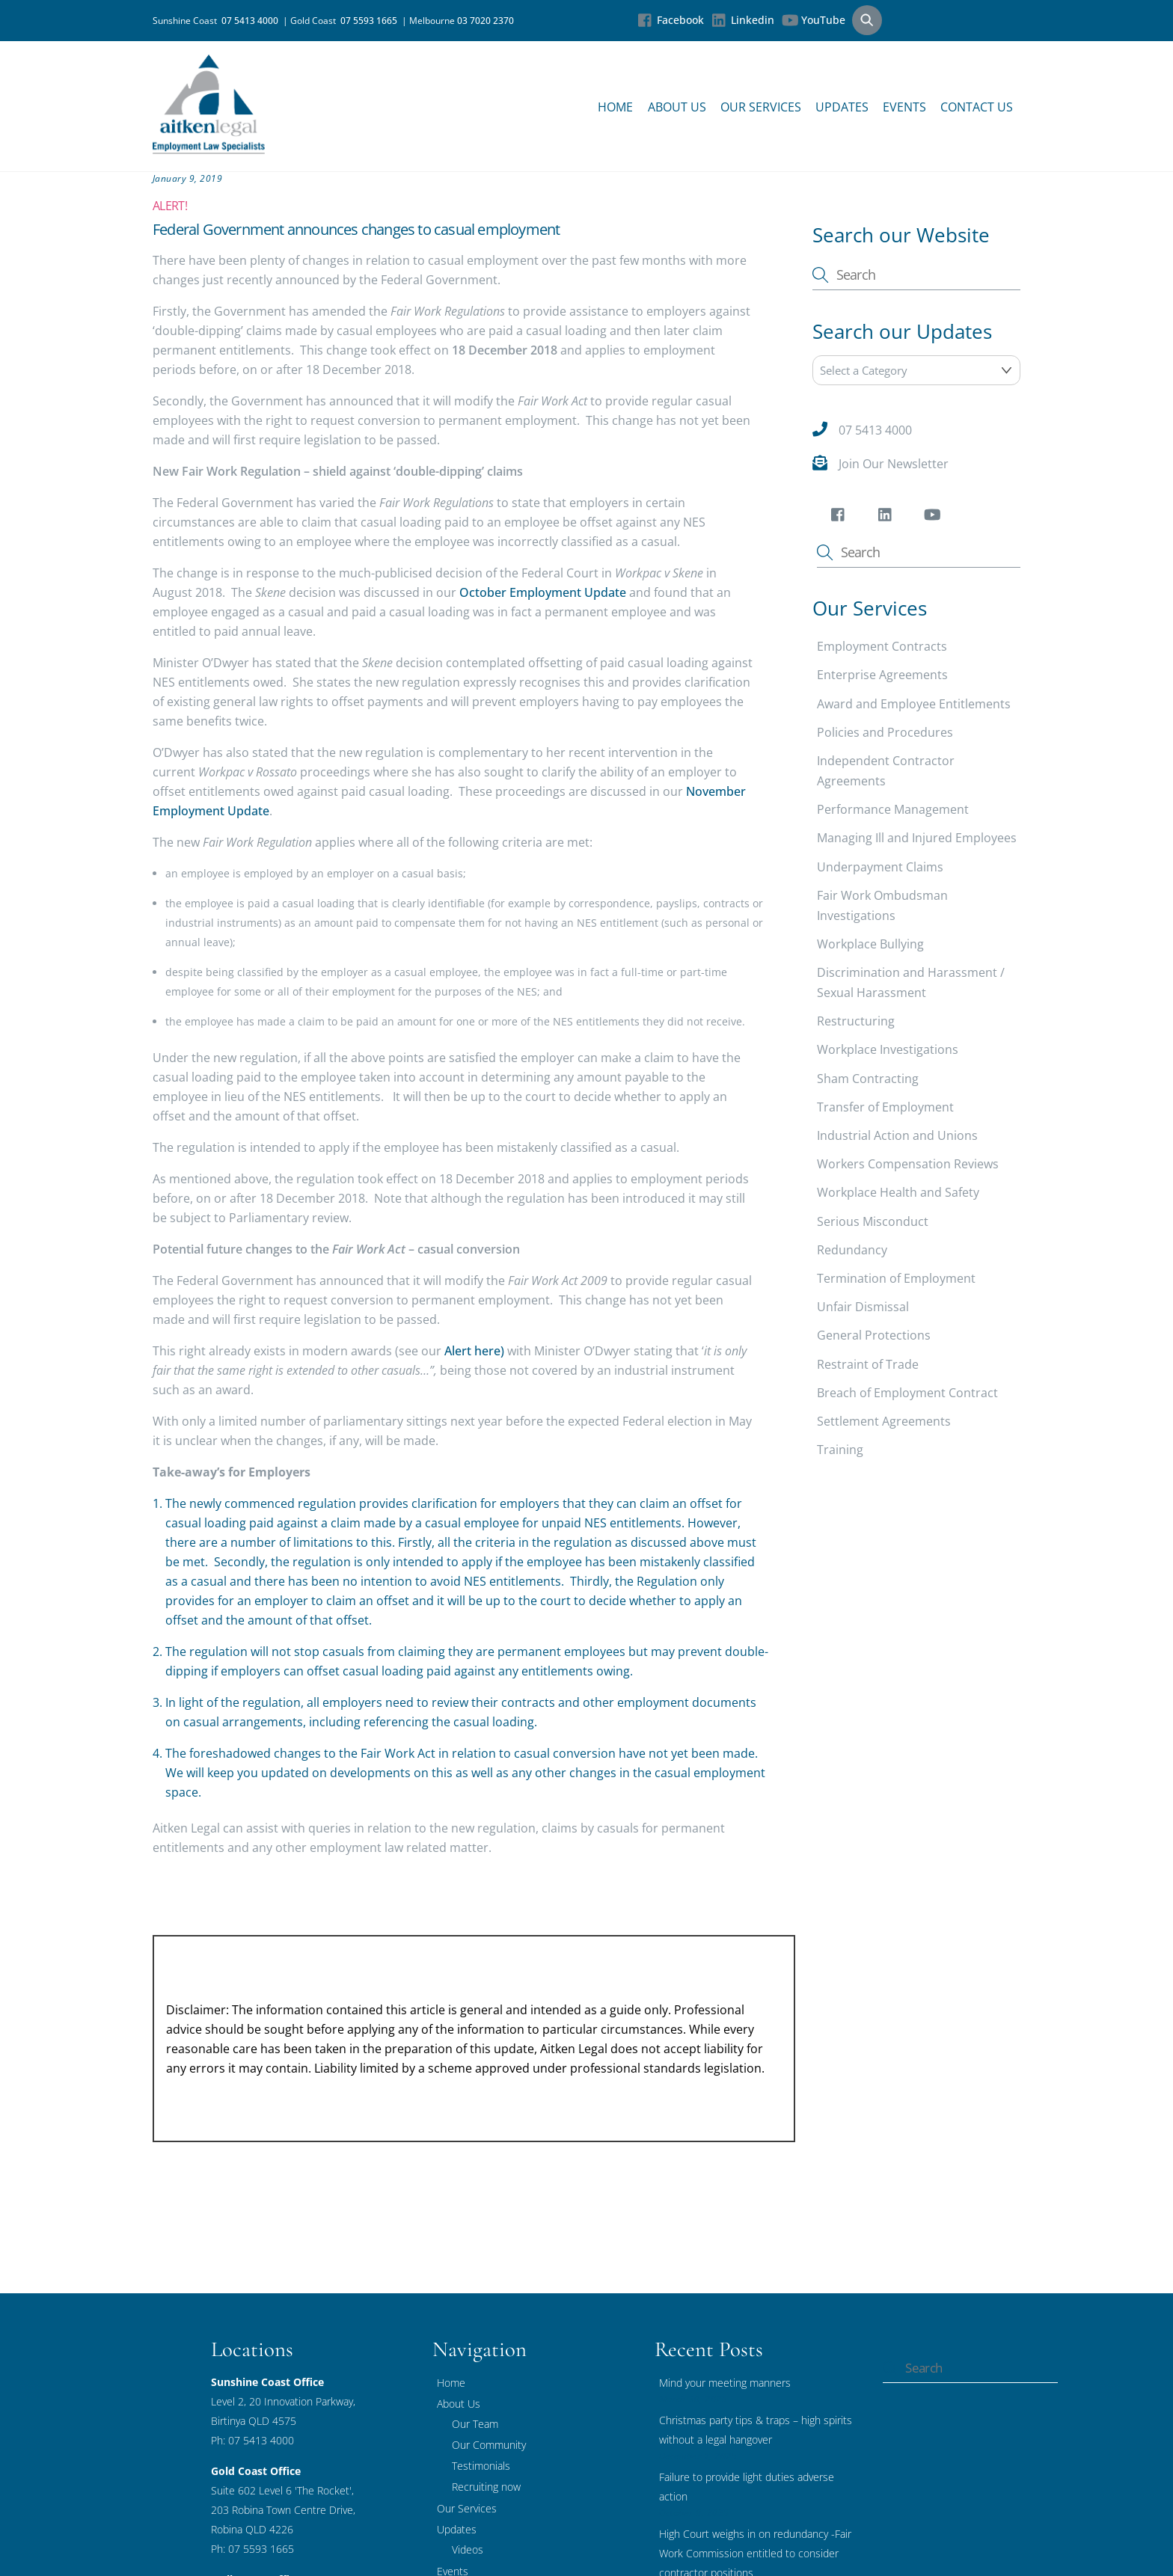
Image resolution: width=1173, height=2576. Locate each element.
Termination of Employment (896, 1278)
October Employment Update (544, 592)
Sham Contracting (868, 1078)
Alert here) (474, 1351)
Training (840, 1449)
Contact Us (976, 107)
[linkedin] (887, 517)
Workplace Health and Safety (898, 1193)
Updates (842, 107)
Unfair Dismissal (863, 1306)
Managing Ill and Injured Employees (917, 837)
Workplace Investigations (887, 1050)
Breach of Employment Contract (907, 1392)
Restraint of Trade (868, 1364)
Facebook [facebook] (670, 20)
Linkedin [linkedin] (742, 20)
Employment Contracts (882, 646)
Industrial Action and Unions (897, 1135)
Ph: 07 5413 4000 (252, 2440)
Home (615, 107)
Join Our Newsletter (894, 464)
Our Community (489, 2445)
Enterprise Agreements (882, 675)
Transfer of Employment (885, 1107)
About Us (677, 107)
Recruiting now (486, 2487)
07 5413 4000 (252, 20)
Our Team (475, 2424)
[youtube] (935, 517)
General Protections (874, 1335)
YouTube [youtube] (813, 20)
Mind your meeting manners (725, 2383)
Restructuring (856, 1021)
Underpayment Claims (880, 867)
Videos (467, 2549)
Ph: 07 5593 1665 (252, 2549)
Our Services (760, 107)
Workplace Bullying (870, 944)
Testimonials (481, 2466)
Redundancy (852, 1250)
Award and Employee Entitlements (914, 704)
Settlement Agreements (884, 1421)
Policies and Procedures (885, 732)
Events (904, 107)
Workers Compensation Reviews (908, 1164)
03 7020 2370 (485, 20)
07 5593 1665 (371, 20)
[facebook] (840, 517)
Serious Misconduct (872, 1221)
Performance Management (893, 809)
